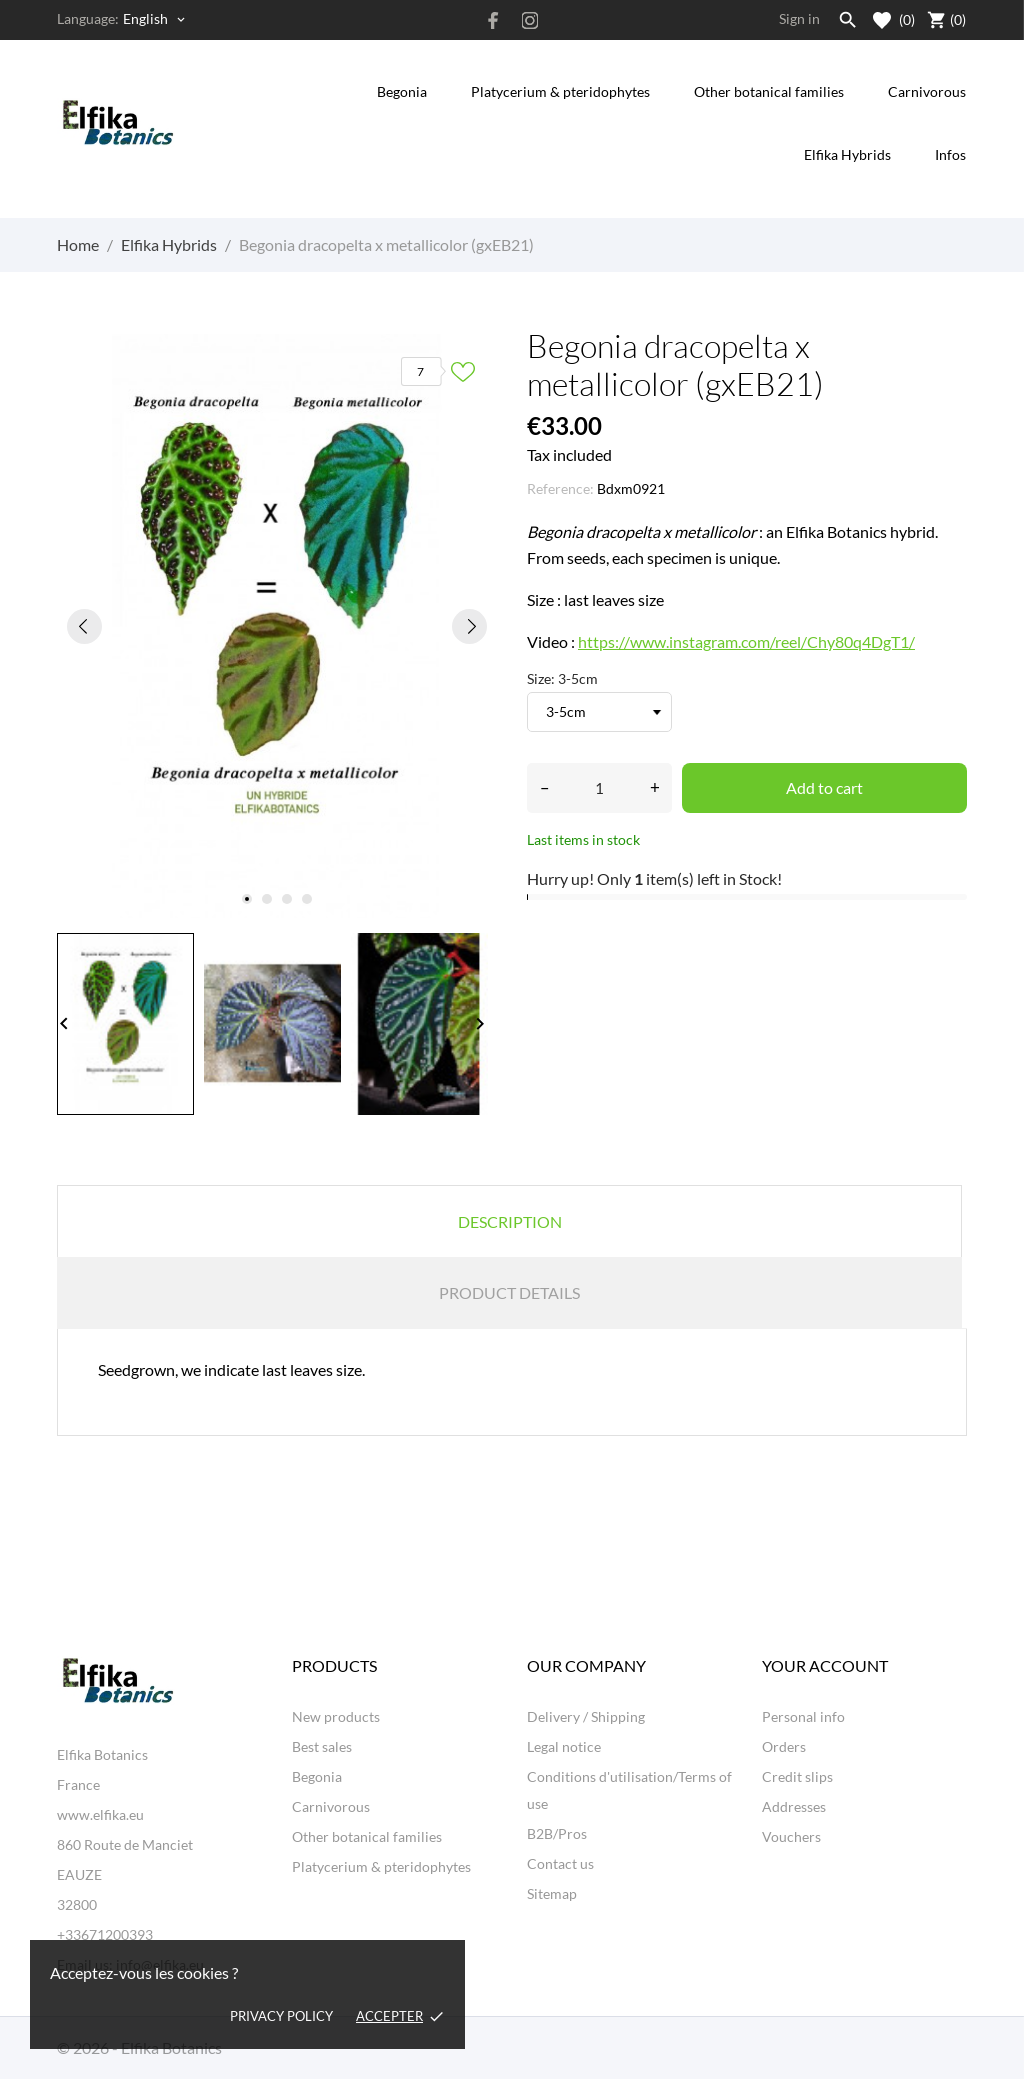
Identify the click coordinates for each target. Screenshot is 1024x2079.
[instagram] (530, 20)
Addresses (794, 1806)
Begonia (402, 91)
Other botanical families (769, 91)
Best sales (322, 1746)
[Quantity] (599, 788)
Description (510, 1221)
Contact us (560, 1863)
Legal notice (564, 1746)
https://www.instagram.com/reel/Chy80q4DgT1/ (746, 641)
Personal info (803, 1716)
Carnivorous (927, 91)
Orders (784, 1746)
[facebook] (494, 20)
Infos (952, 143)
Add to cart (824, 787)
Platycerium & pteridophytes (560, 91)
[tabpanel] (277, 626)
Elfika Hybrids (847, 154)
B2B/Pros (557, 1833)
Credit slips (797, 1776)
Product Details (509, 1292)
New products (336, 1716)
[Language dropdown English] (155, 19)
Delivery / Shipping (586, 1716)
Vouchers (791, 1836)
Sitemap (552, 1893)
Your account (825, 1665)
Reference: (560, 488)
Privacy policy (281, 2016)
